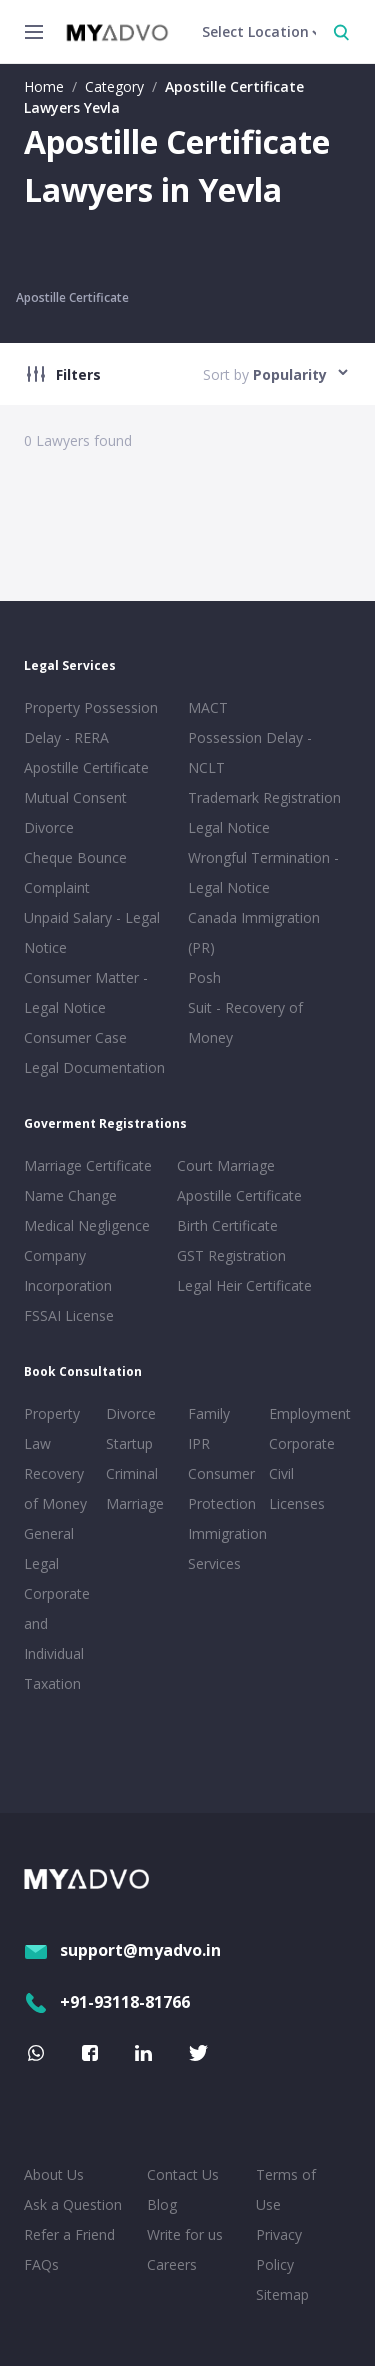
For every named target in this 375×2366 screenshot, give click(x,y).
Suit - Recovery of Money (245, 1022)
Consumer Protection (222, 1488)
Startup (129, 1443)
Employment (306, 1413)
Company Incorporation (68, 1270)
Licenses (297, 1503)
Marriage (135, 1503)
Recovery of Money (55, 1488)
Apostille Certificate (72, 297)
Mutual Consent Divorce (75, 812)
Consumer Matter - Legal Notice (86, 992)
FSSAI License (69, 1315)
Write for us (185, 2234)
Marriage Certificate (88, 1165)
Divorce (131, 1413)
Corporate (302, 1443)
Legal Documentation (94, 1067)
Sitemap (282, 2294)
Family (209, 1413)
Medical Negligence (87, 1225)
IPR (199, 1443)
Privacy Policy (279, 2249)
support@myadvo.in (122, 1950)
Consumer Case (75, 1037)
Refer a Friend (69, 2234)
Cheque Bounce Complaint (75, 872)
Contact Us (183, 2174)
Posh (204, 977)
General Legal (49, 1548)
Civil (281, 1473)
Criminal (132, 1473)
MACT (208, 707)
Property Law (52, 1428)
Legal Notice (229, 827)
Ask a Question (73, 2204)
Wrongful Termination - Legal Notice (263, 872)
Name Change (70, 1195)
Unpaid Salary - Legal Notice (92, 932)
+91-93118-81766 (107, 2002)
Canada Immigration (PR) (254, 932)
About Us (54, 2174)
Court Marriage (226, 1165)
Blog (162, 2204)
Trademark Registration (264, 797)
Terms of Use (286, 2189)
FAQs (41, 2264)
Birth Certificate (227, 1225)
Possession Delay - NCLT (250, 752)
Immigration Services (225, 1548)
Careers (172, 2264)
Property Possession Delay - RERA (91, 722)
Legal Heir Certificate (244, 1285)
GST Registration (231, 1255)
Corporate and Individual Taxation (57, 1638)
